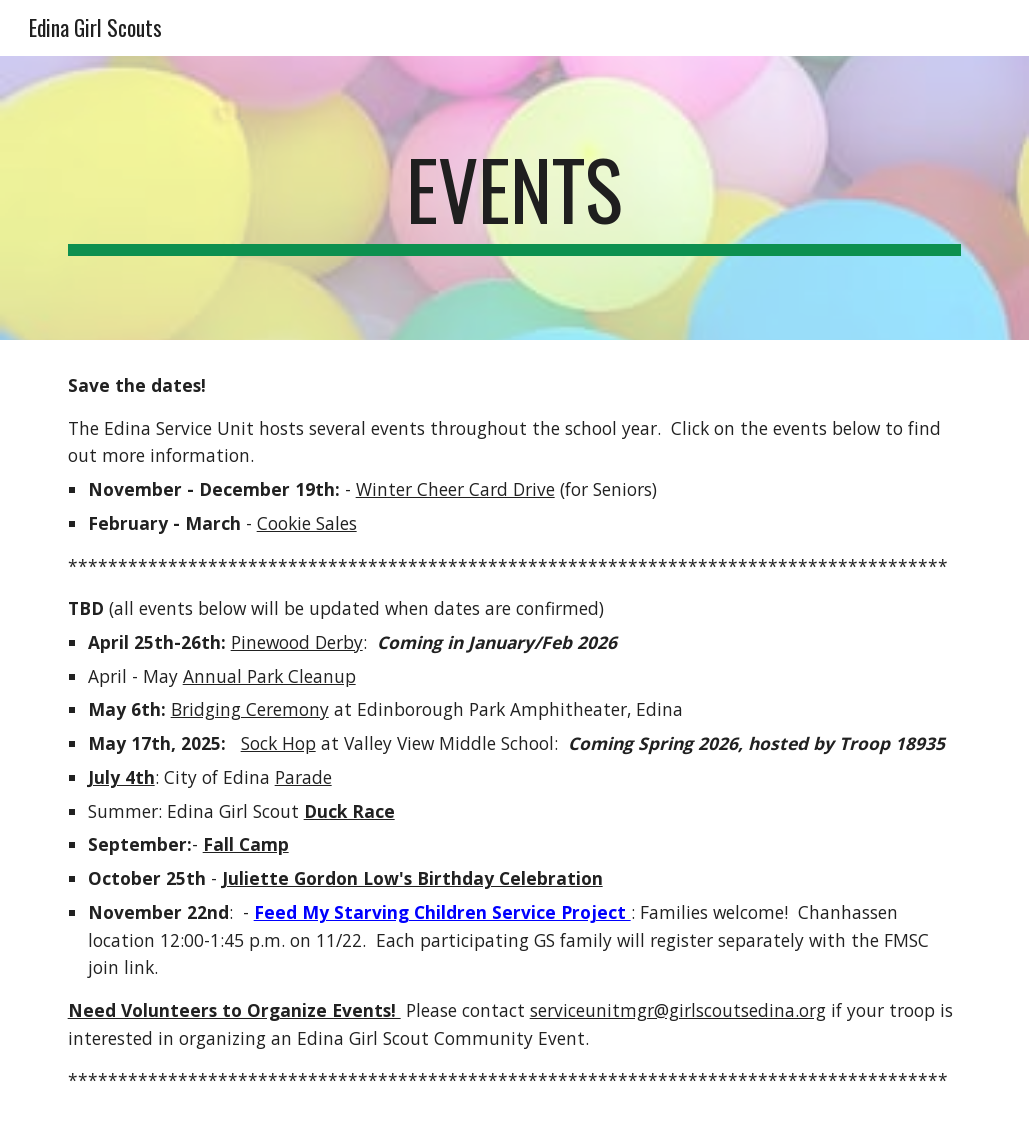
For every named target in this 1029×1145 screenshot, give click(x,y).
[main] (515, 198)
